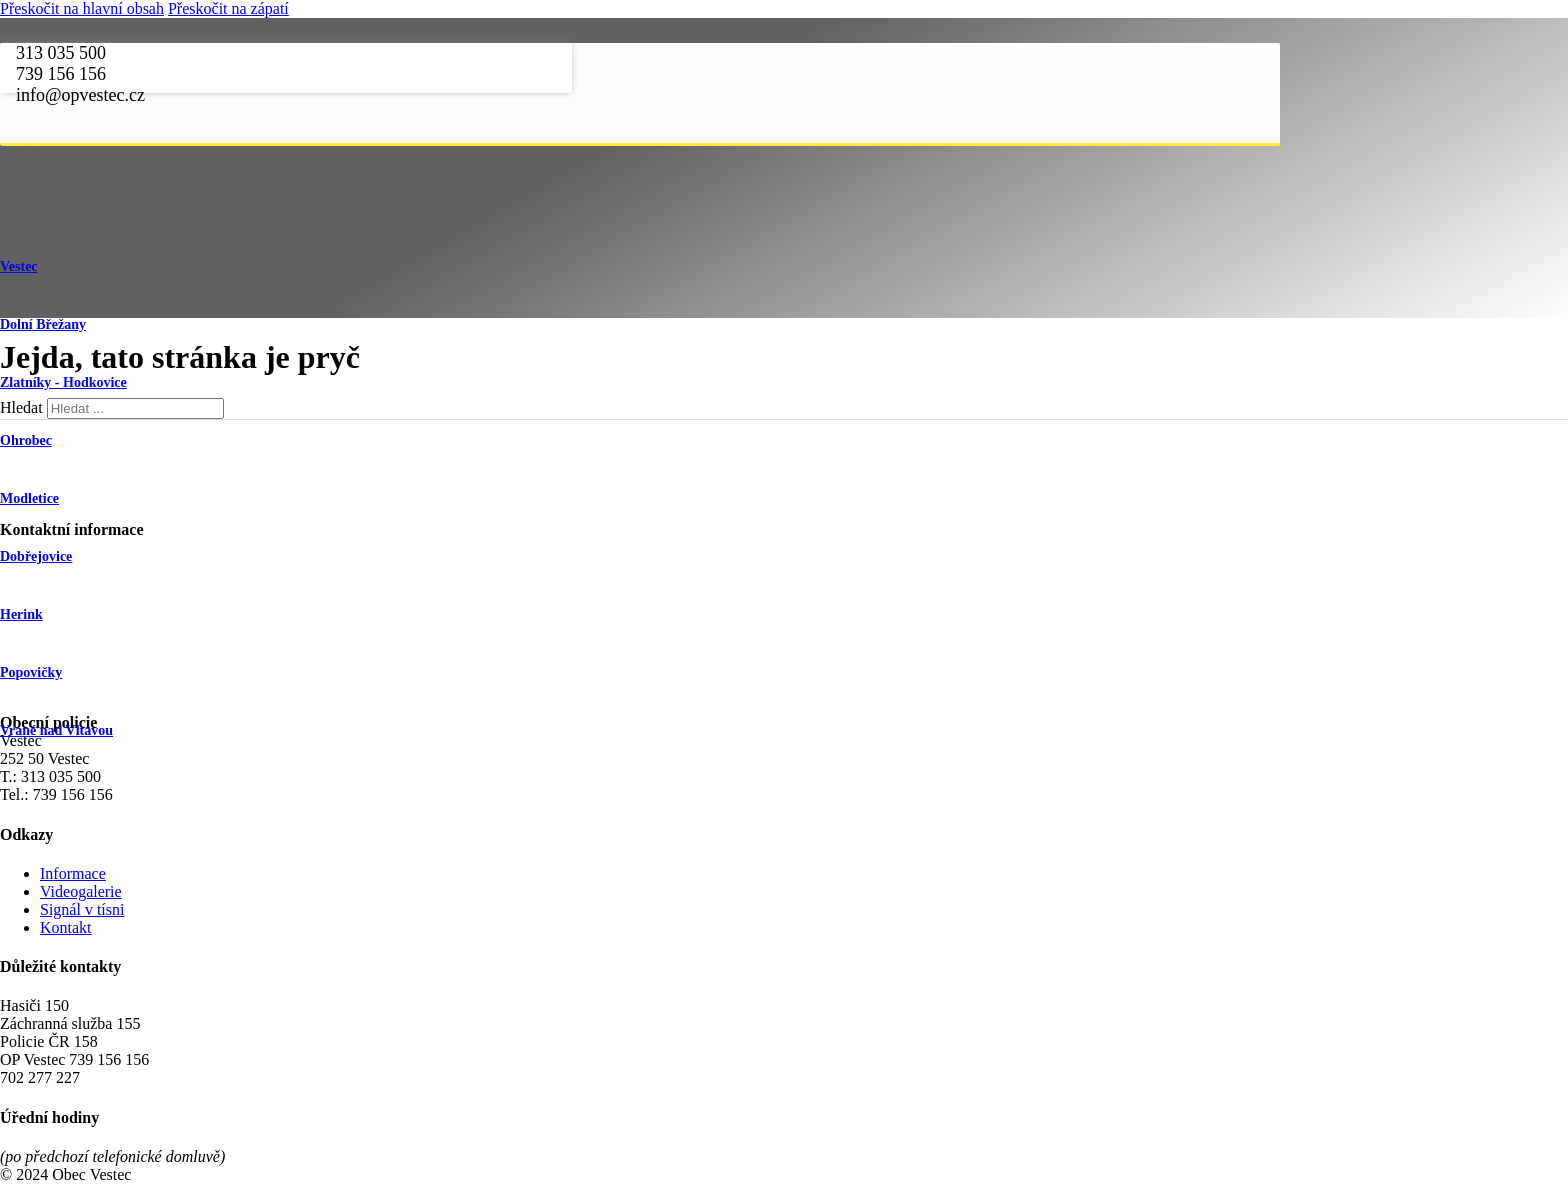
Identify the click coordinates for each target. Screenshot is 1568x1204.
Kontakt (66, 927)
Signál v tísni (82, 909)
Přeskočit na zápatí (228, 8)
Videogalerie (81, 891)
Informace (73, 873)
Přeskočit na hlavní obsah (82, 8)
